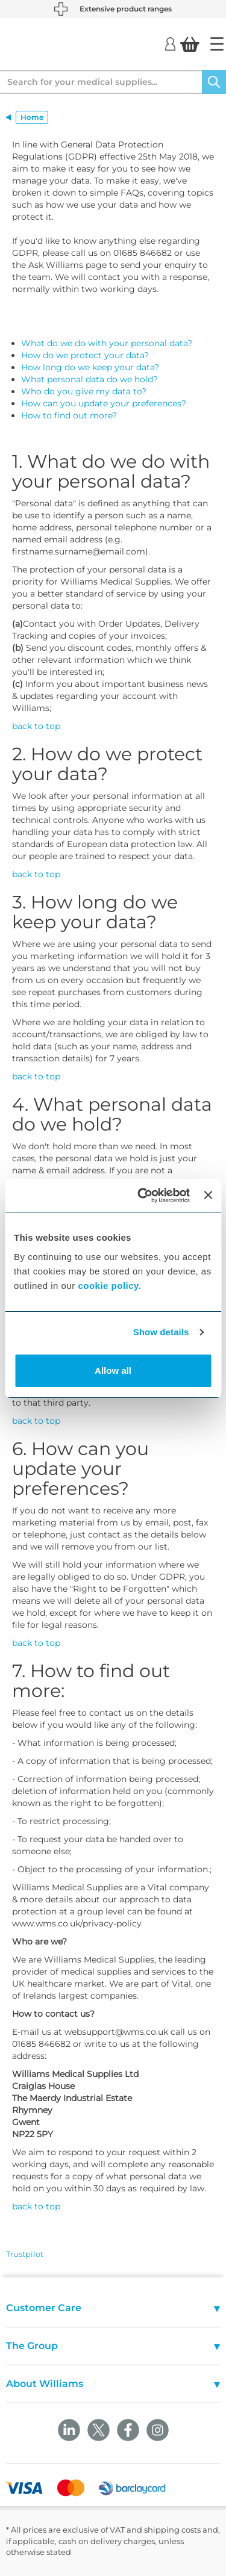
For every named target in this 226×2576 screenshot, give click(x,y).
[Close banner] (208, 1195)
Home (31, 117)
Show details (161, 1332)
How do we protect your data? (85, 355)
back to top (36, 726)
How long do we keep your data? (90, 367)
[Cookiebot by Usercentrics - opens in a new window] (142, 1195)
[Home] (217, 44)
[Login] (170, 43)
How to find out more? (69, 415)
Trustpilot (24, 2254)
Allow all (113, 1370)
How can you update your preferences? (103, 403)
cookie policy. (109, 1285)
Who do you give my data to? (83, 391)
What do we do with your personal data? (106, 343)
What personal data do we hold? (89, 379)
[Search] (214, 82)
